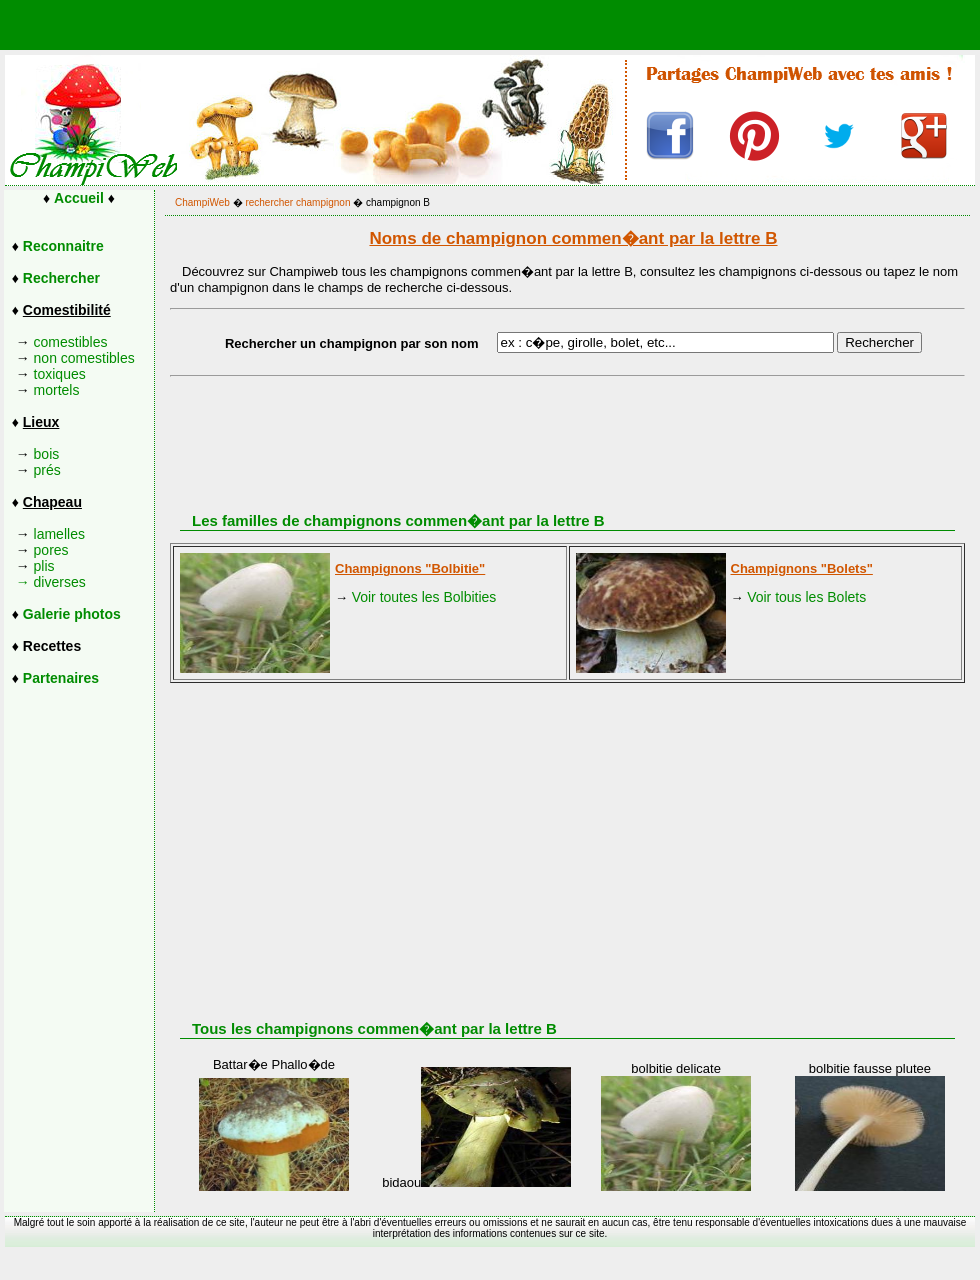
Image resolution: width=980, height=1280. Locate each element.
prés (47, 470)
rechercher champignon (297, 202)
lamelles (59, 534)
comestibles (71, 342)
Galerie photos (72, 614)
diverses (60, 582)
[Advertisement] (586, 838)
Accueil (79, 198)
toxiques (60, 374)
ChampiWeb (202, 202)
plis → (29, 574)
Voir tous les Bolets (806, 597)
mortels (57, 390)
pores (51, 550)
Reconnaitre (63, 246)
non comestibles (84, 358)
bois (47, 454)
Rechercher (61, 278)
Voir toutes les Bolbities (424, 597)
